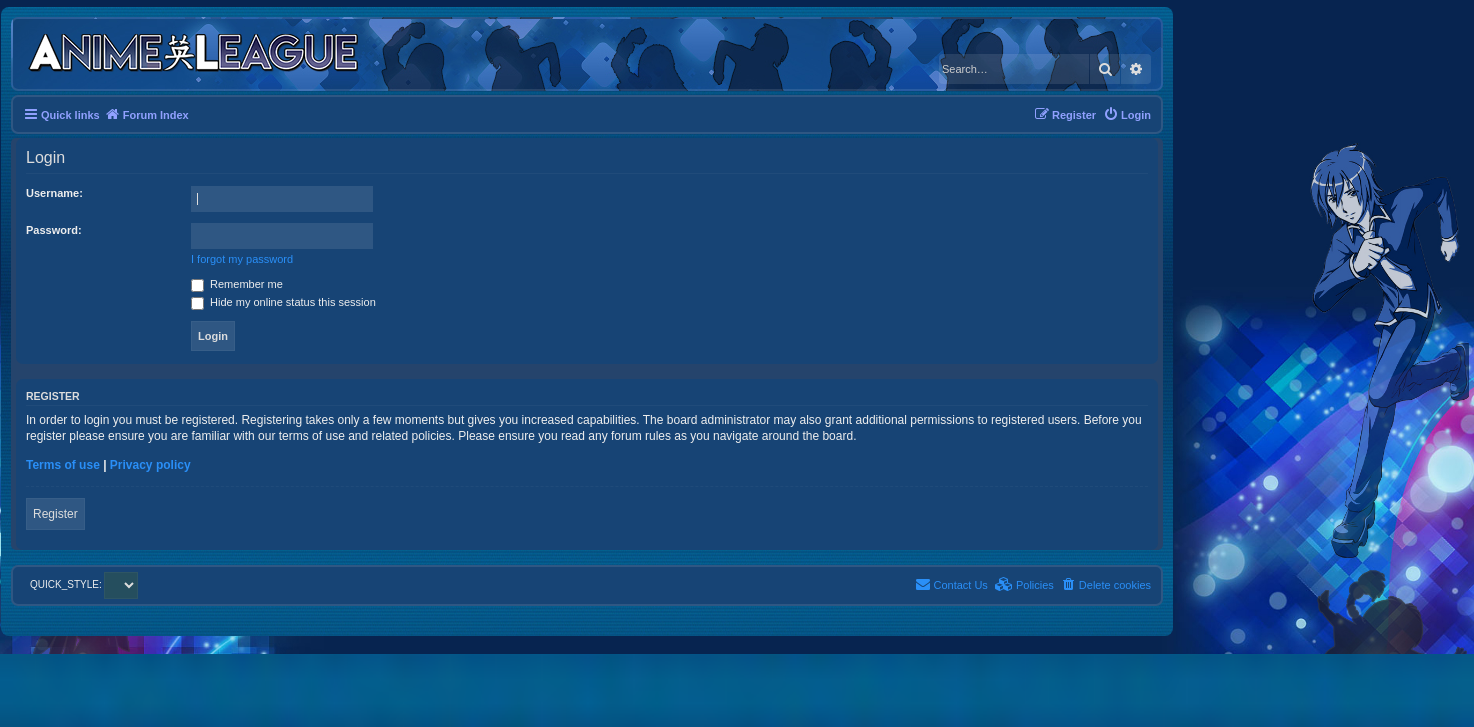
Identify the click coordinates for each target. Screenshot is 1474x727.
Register (55, 514)
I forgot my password (242, 259)
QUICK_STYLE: (84, 584)
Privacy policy (150, 465)
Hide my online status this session (283, 302)
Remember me (237, 284)
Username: (54, 193)
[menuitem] (1127, 115)
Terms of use (63, 465)
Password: (54, 230)
